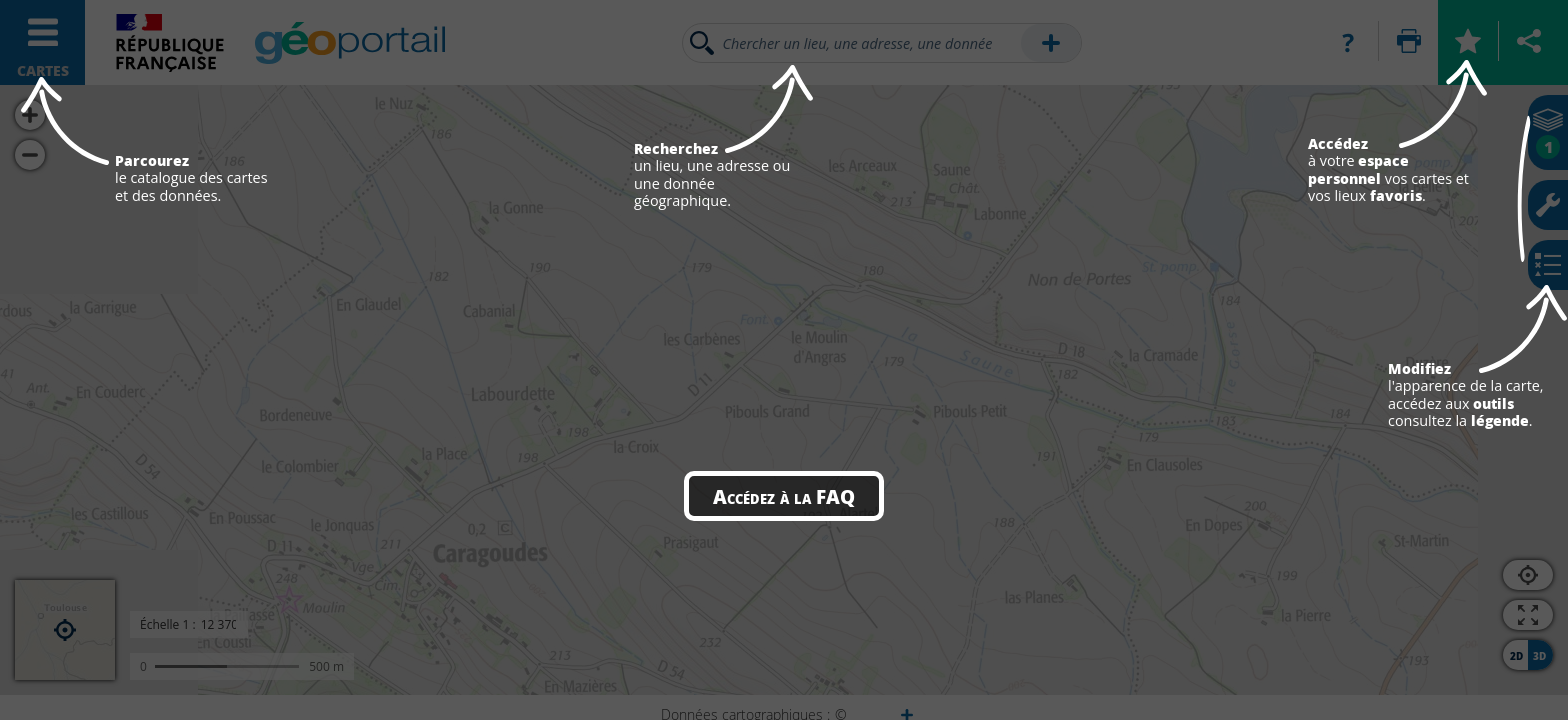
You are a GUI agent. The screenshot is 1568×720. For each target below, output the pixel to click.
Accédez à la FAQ (784, 496)
